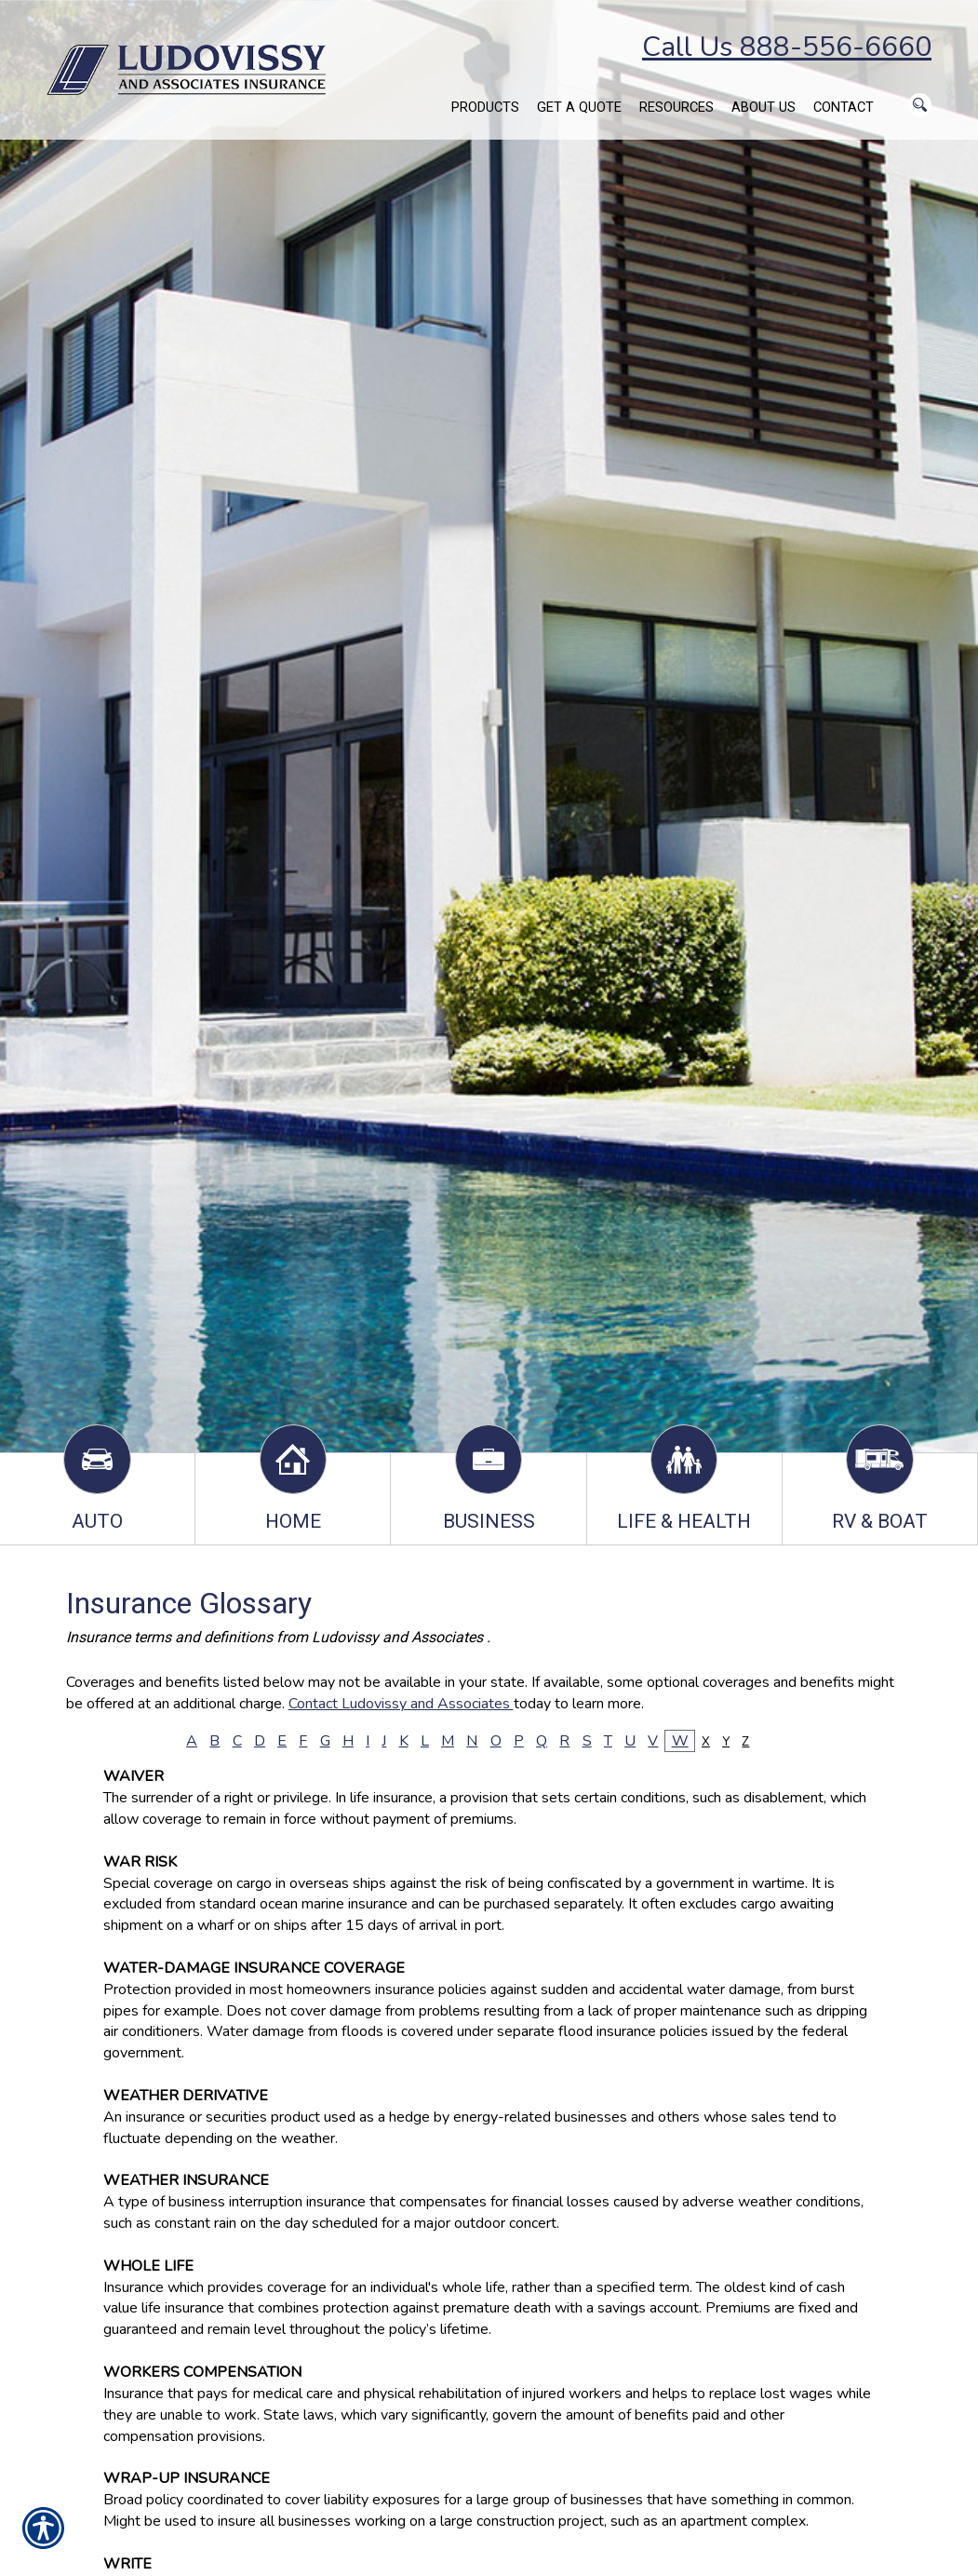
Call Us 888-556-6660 (786, 47)
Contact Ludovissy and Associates (401, 1703)
